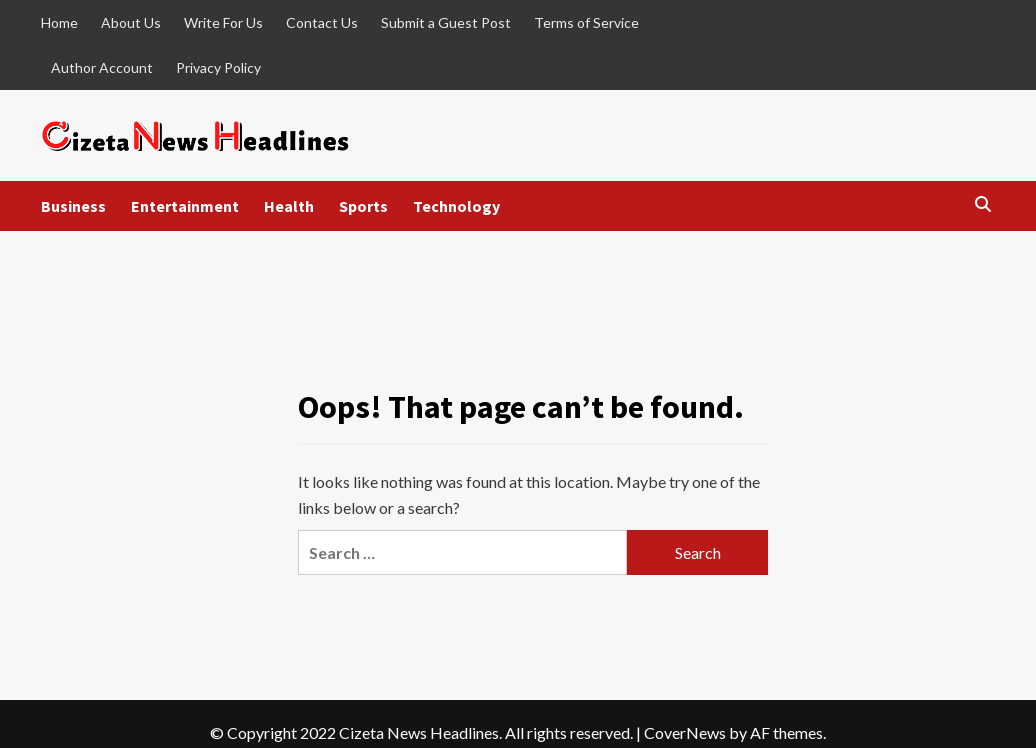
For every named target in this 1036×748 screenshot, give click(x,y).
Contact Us (322, 22)
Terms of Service (586, 22)
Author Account (102, 67)
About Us (131, 22)
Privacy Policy (218, 67)
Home (59, 22)
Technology (456, 206)
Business (73, 206)
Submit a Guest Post (446, 22)
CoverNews (685, 732)
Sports (363, 206)
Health (289, 206)
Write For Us (223, 22)
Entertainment (185, 206)
